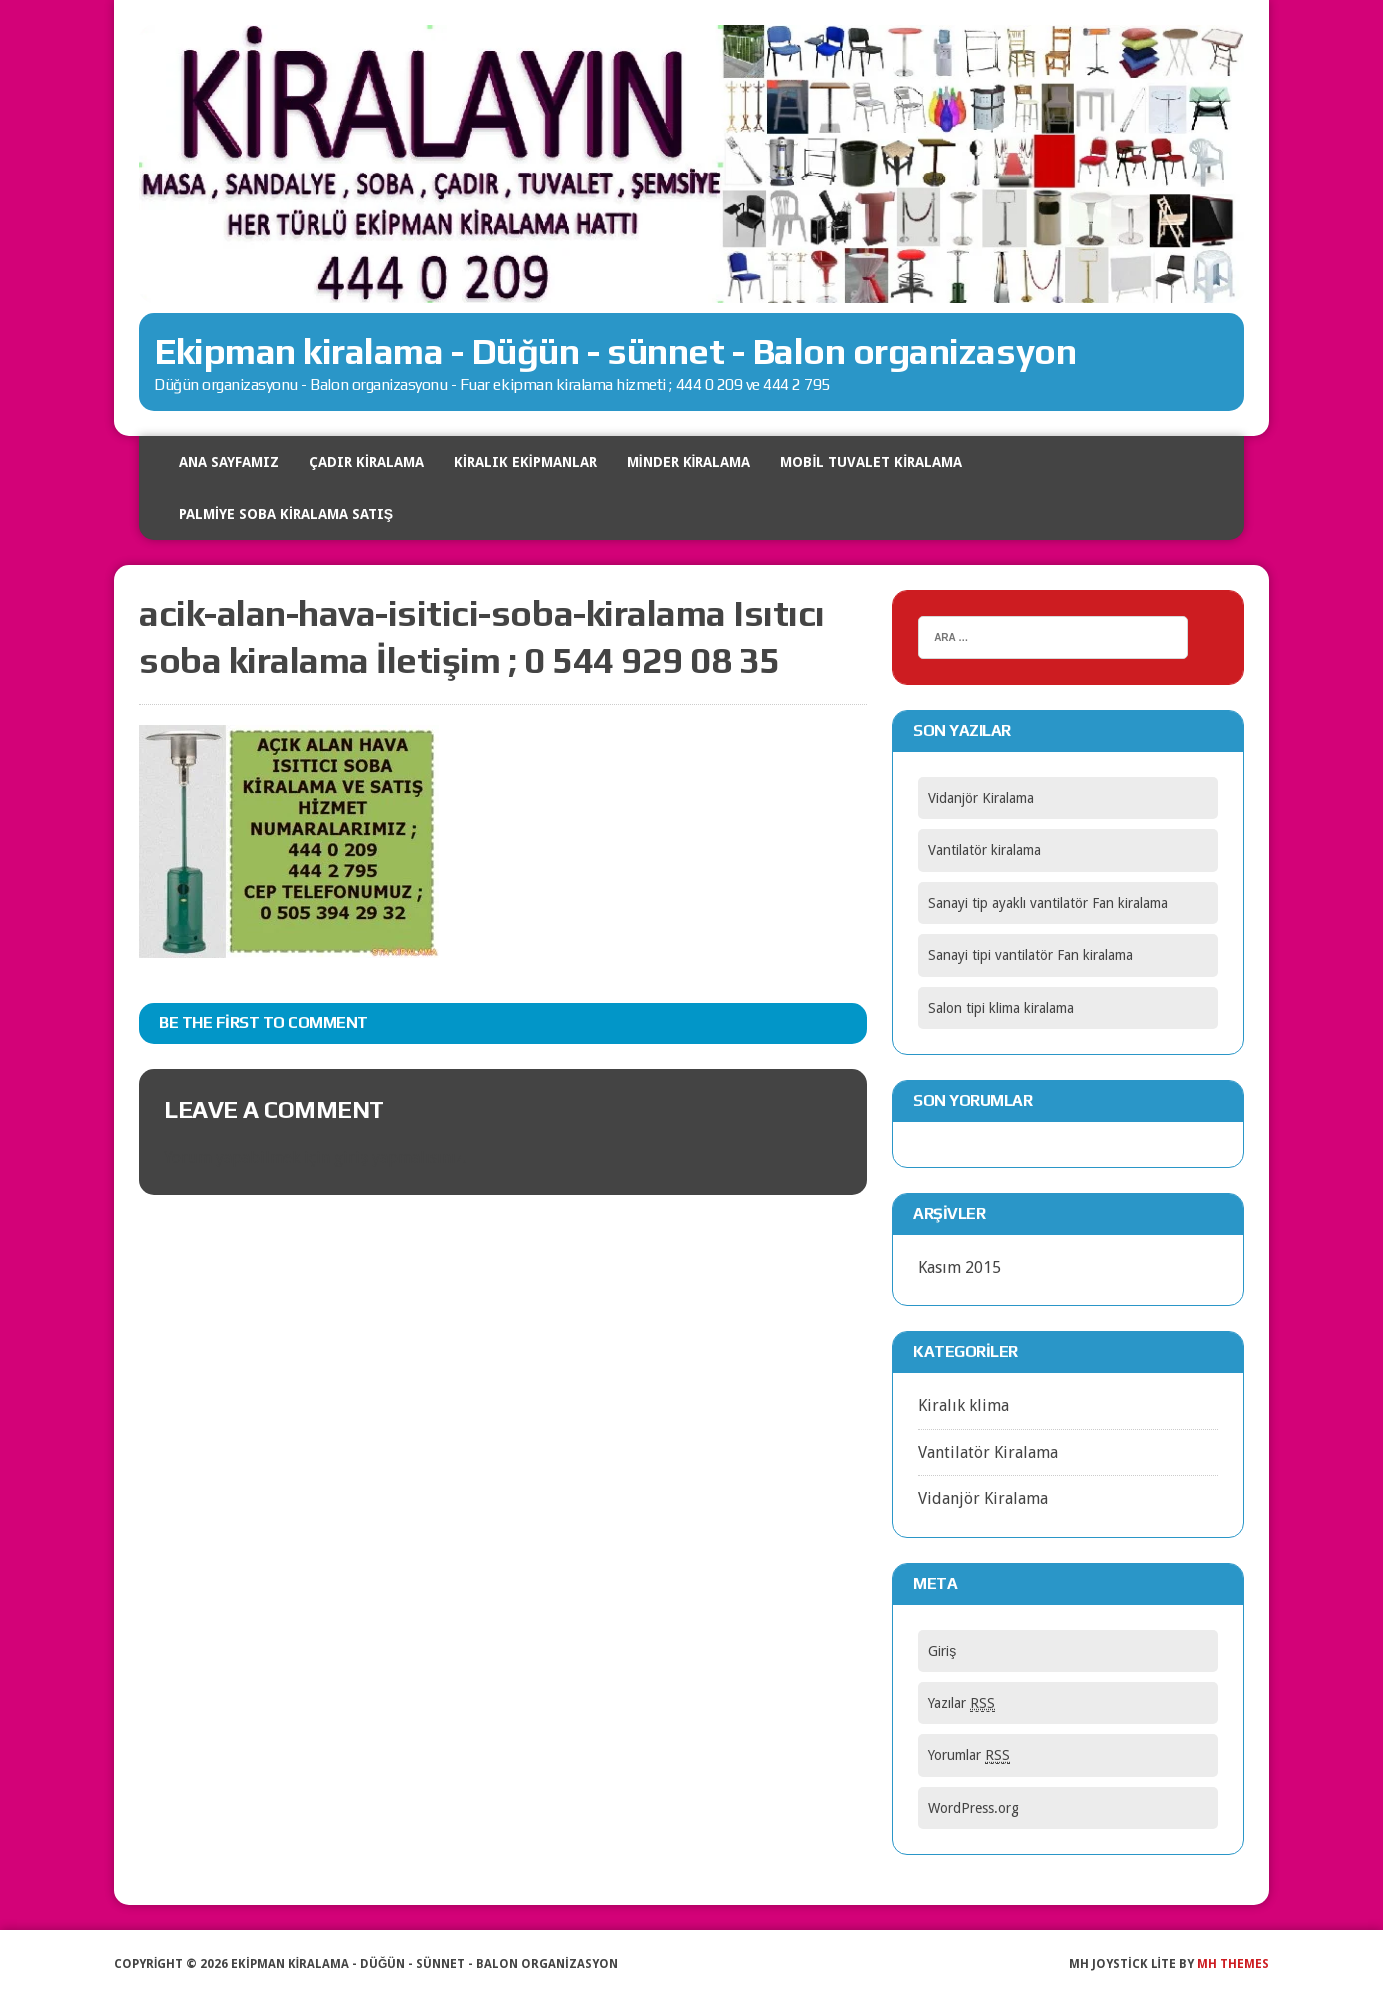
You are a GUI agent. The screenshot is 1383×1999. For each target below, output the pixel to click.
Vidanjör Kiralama (981, 798)
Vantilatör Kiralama (988, 1452)
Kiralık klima (963, 1405)
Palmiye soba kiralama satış (286, 514)
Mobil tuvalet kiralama (871, 462)
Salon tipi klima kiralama (1001, 1008)
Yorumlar (969, 1755)
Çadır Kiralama (366, 462)
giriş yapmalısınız (398, 1157)
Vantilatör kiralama (984, 850)
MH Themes (1233, 1964)
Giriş (942, 1651)
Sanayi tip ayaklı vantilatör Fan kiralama (1048, 903)
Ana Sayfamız (229, 462)
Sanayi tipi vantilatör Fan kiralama (1030, 955)
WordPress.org (973, 1808)
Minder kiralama (689, 462)
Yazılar (961, 1703)
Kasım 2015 (959, 1267)
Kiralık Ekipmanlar (525, 462)
